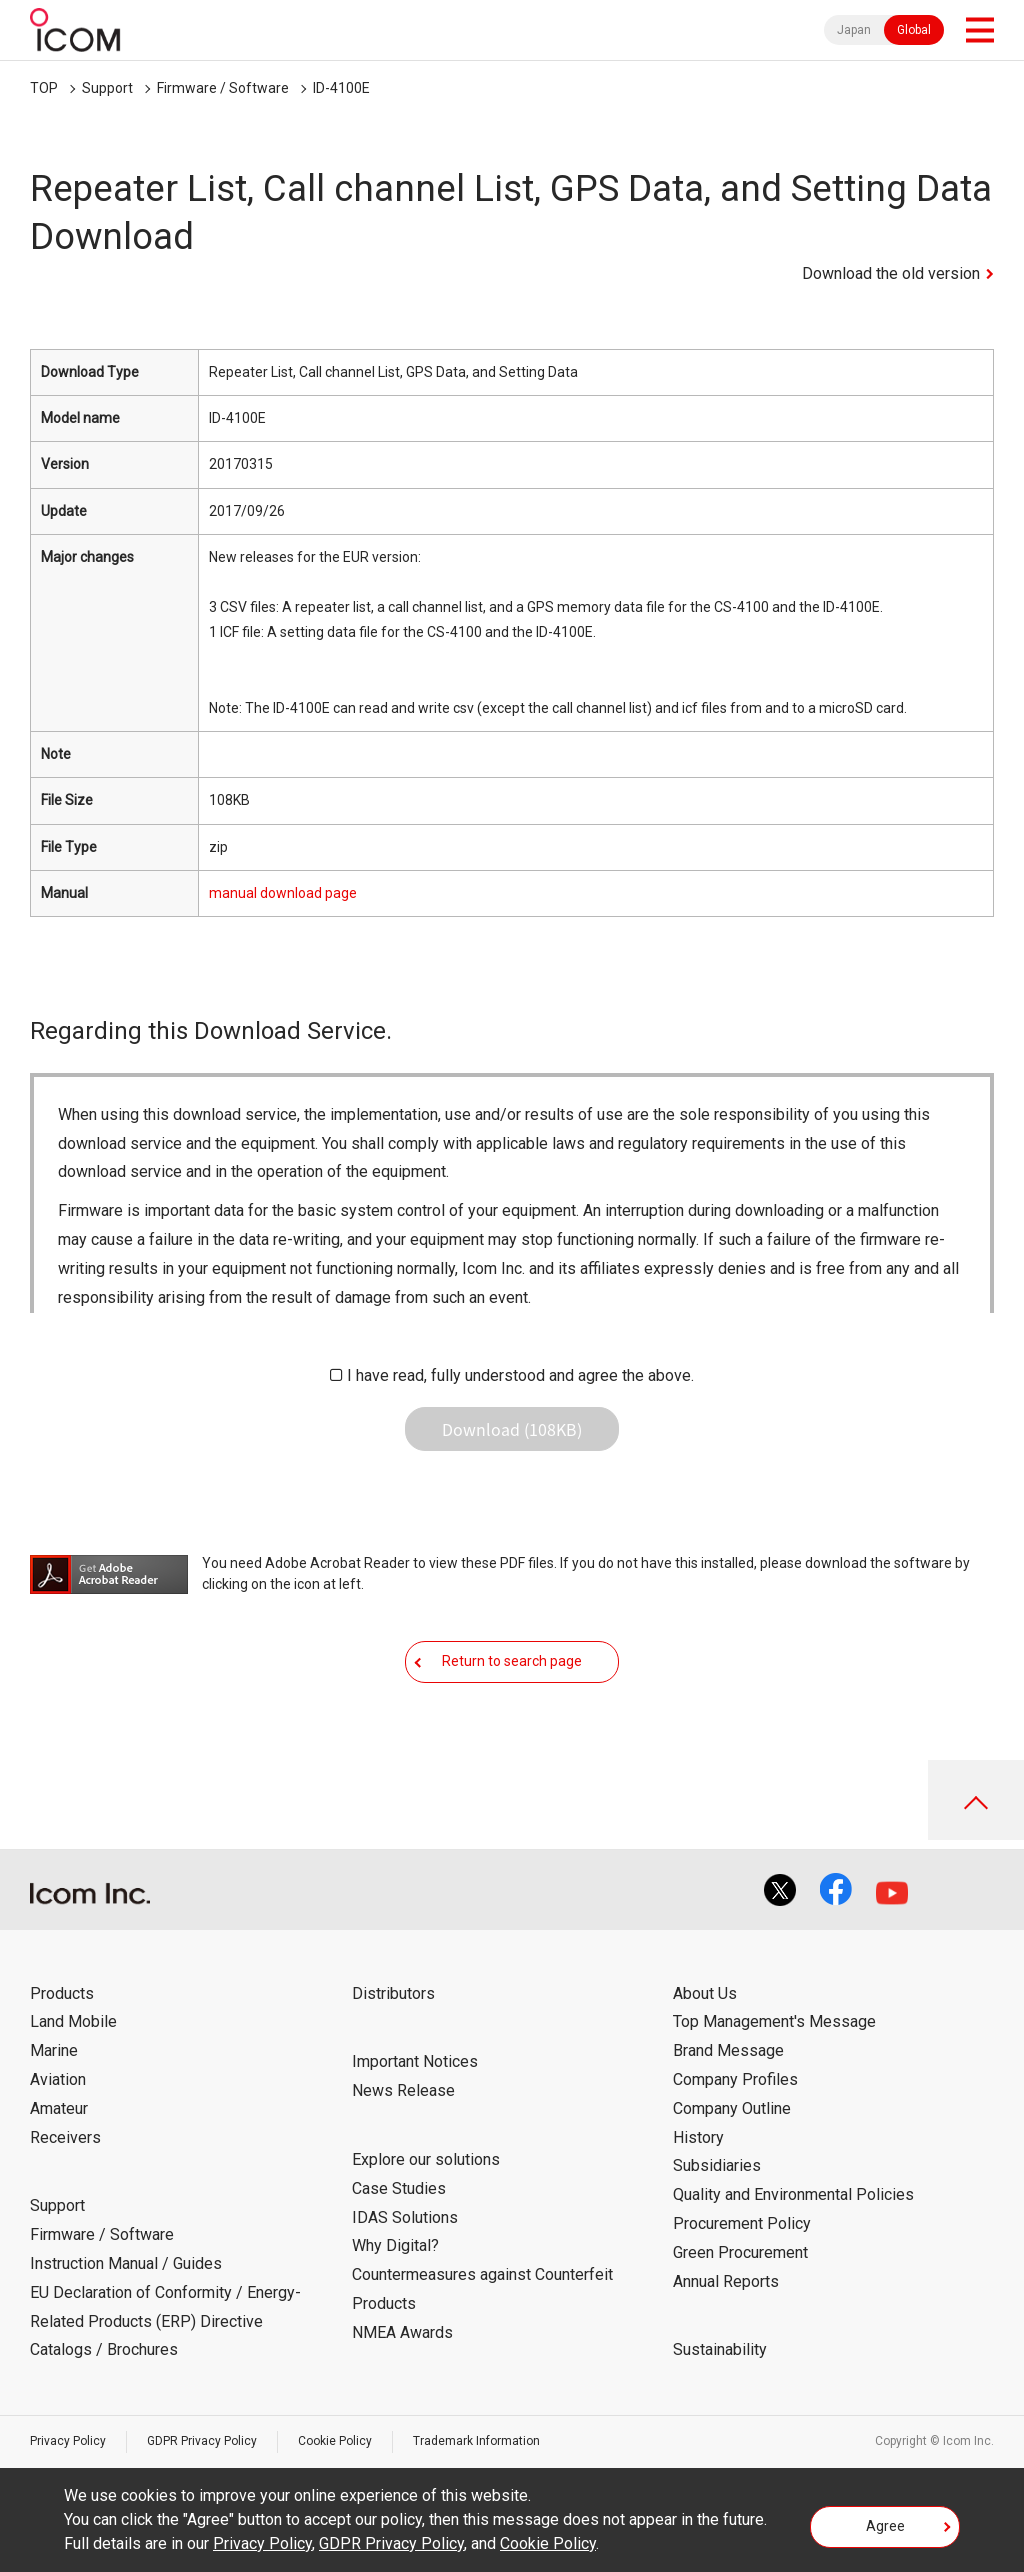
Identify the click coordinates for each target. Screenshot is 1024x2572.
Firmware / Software (223, 88)
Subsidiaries (717, 2165)
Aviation (58, 2079)
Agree (885, 2526)
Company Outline (732, 2108)
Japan (854, 30)
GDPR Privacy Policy (202, 2441)
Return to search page (512, 1661)
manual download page (283, 893)
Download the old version (891, 273)
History (698, 2137)
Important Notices (415, 2061)
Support (107, 88)
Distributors (393, 1993)
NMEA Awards (402, 2332)
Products (62, 1993)
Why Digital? (395, 2245)
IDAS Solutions (405, 2217)
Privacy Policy (68, 2441)
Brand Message (728, 2050)
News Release (403, 2090)
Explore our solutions (426, 2159)
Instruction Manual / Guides (126, 2263)
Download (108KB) (512, 1429)
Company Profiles (735, 2079)
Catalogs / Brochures (104, 2349)
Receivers (65, 2137)
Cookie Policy (335, 2441)
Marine (54, 2050)
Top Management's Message (774, 2021)
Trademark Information (476, 2441)
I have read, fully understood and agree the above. (520, 1375)
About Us (705, 1993)
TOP (44, 88)
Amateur (59, 2108)
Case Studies (399, 2188)
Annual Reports (726, 2281)
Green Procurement (740, 2252)
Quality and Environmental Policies (793, 2194)
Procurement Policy (742, 2223)
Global (914, 30)
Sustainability (720, 2349)
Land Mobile (73, 2021)
